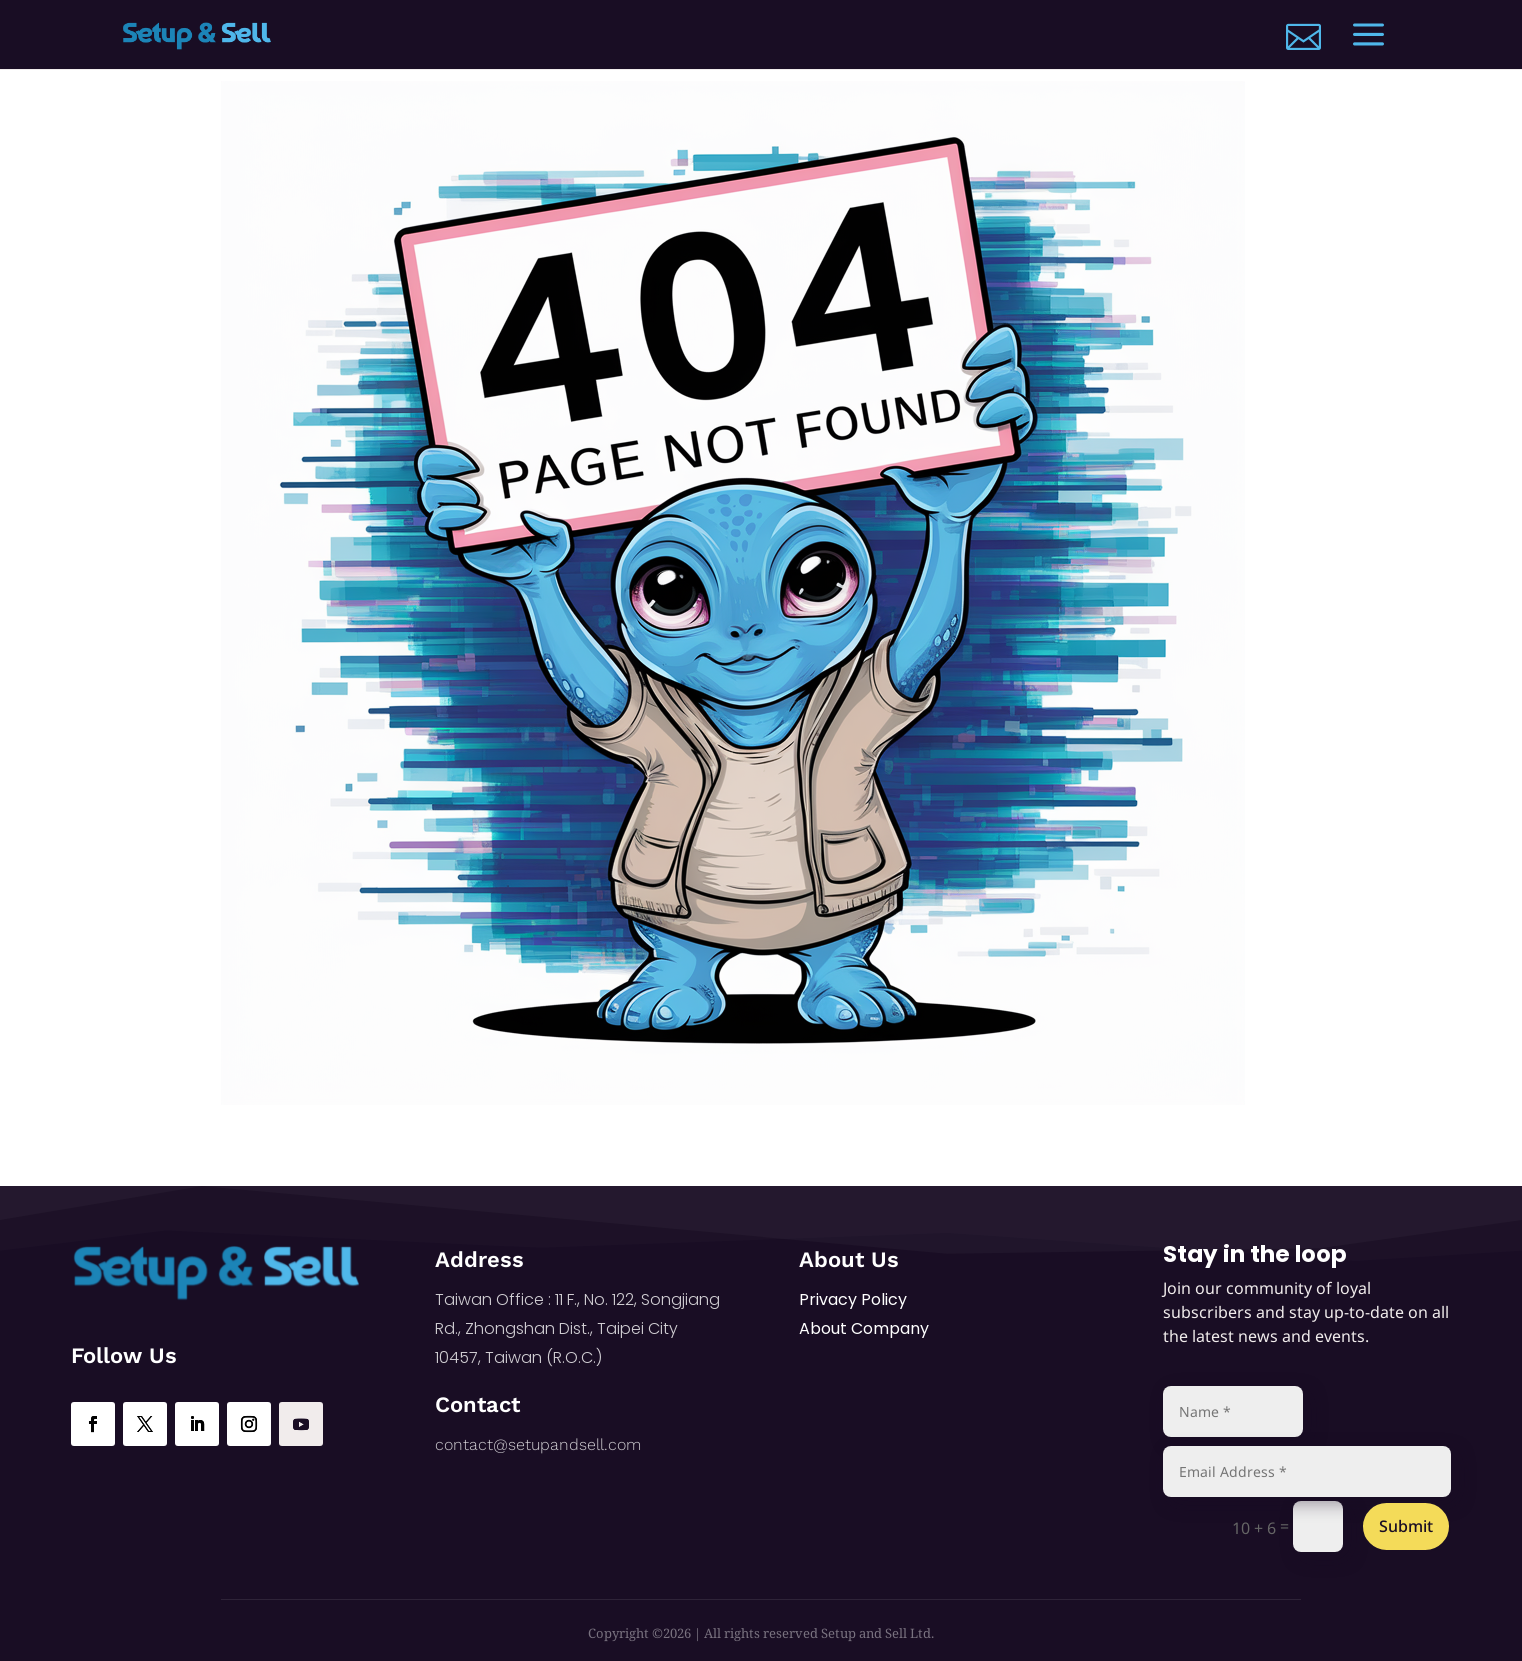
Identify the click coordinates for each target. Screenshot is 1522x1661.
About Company (864, 1328)
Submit (1406, 1526)
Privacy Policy (853, 1299)
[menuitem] (1303, 36)
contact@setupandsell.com (538, 1444)
